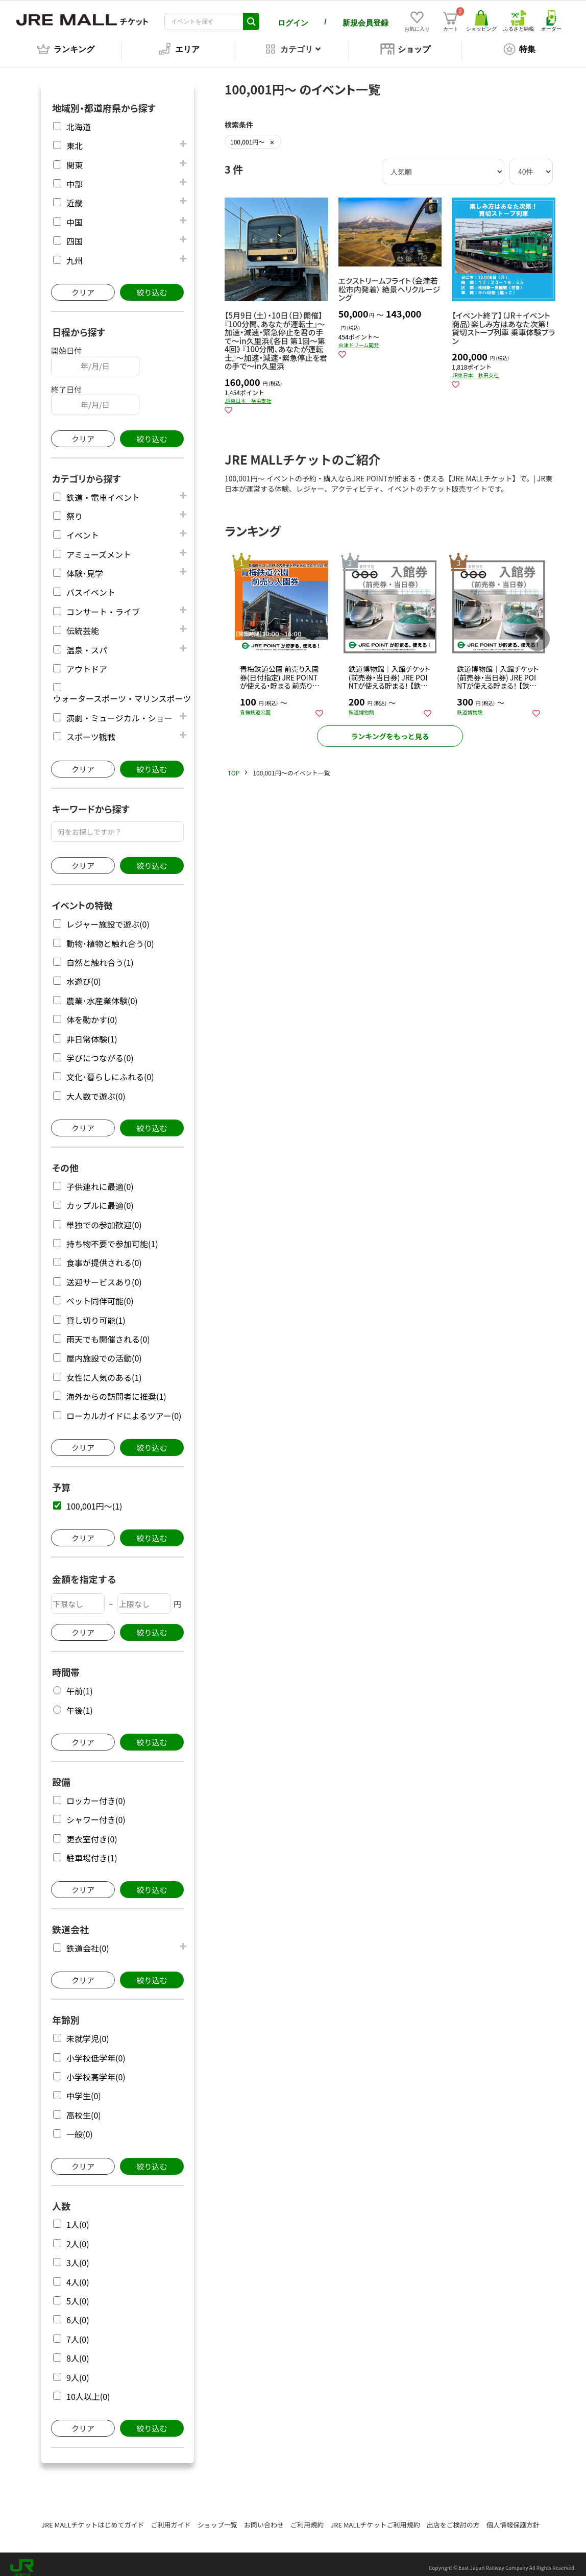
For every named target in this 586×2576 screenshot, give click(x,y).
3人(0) (77, 2256)
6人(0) (77, 2313)
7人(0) (77, 2332)
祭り (74, 509)
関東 (74, 158)
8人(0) (77, 2351)
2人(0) (77, 2237)
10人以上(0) (88, 2389)
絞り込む (151, 285)
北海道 (78, 120)
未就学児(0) (87, 2031)
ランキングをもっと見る (390, 732)
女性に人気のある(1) (104, 1370)
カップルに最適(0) (100, 1198)
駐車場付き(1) (91, 1851)
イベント (82, 528)
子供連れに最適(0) (100, 1179)
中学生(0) (83, 2089)
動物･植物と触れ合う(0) (110, 936)
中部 (74, 177)
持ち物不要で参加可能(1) (112, 1237)
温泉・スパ (86, 643)
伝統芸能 (82, 623)
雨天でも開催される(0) (108, 1332)
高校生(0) (83, 2108)
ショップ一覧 (217, 2517)
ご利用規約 (307, 2517)
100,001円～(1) (94, 1499)
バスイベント (90, 585)
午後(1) (79, 1703)
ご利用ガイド (171, 2517)
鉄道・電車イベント (103, 490)
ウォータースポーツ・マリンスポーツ (122, 691)
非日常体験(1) (91, 1032)
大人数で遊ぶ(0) (96, 1089)
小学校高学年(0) (96, 2070)
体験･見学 (84, 566)
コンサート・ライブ (103, 605)
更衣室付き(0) (91, 1832)
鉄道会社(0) (87, 1941)
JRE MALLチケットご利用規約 (375, 2517)
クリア (82, 285)
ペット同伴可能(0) (100, 1294)
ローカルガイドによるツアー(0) (123, 1409)
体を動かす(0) (91, 1012)
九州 (74, 253)
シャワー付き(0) (96, 1812)
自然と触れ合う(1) (100, 955)
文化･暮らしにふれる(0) (110, 1070)
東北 (74, 138)
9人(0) (77, 2370)
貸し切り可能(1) (96, 1313)
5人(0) (77, 2294)
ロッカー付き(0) (96, 1794)
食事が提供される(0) (104, 1255)
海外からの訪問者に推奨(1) (116, 1389)
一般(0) (79, 2127)
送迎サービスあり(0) (104, 1275)
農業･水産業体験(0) (102, 994)
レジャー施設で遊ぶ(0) (108, 917)
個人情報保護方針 (513, 2517)
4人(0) (77, 2275)
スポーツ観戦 (90, 730)
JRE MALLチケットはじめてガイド (92, 2517)
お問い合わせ (264, 2517)
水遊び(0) (83, 974)
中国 (74, 215)
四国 (74, 234)
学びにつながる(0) (100, 1051)
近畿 (74, 196)
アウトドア (86, 662)
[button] (537, 633)
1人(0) (77, 2217)
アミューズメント (98, 547)
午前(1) (79, 1684)
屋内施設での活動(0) (104, 1351)
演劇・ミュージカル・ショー (119, 711)
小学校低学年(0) (96, 2051)
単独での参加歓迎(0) (104, 1218)
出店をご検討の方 (453, 2517)
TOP (233, 769)
